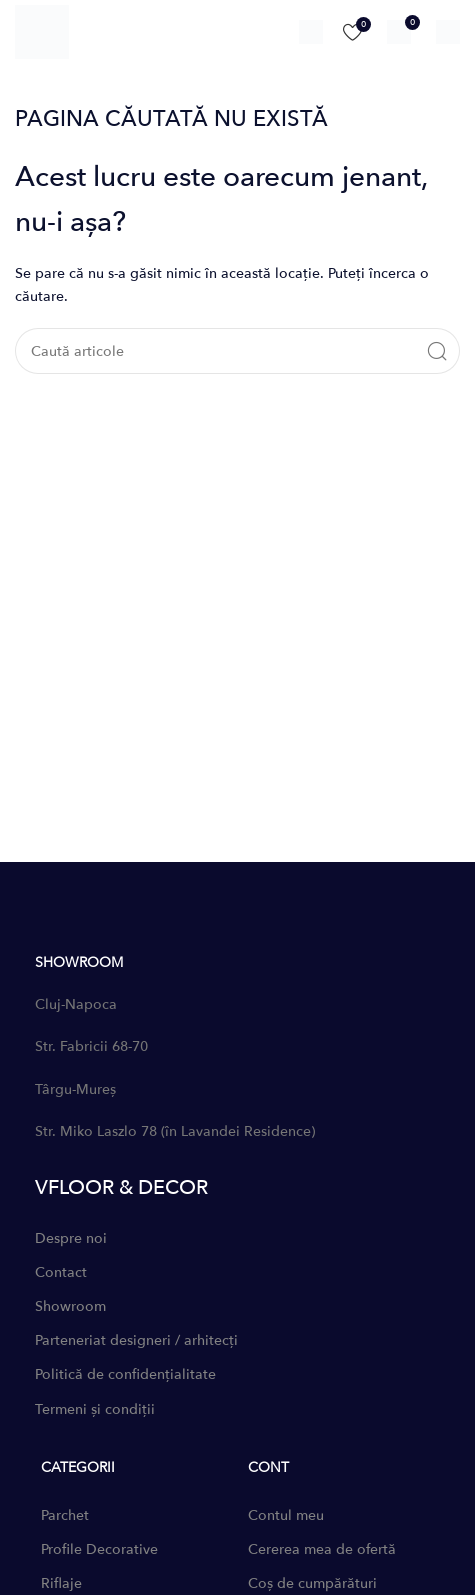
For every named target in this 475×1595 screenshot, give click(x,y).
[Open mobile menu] (448, 32)
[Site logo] (42, 30)
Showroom (70, 1306)
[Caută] (311, 32)
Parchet (65, 1515)
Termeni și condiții (95, 1409)
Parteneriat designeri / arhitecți (136, 1340)
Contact (61, 1272)
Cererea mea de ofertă (322, 1549)
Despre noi (71, 1238)
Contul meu (286, 1515)
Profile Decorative (99, 1549)
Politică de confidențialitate (125, 1374)
